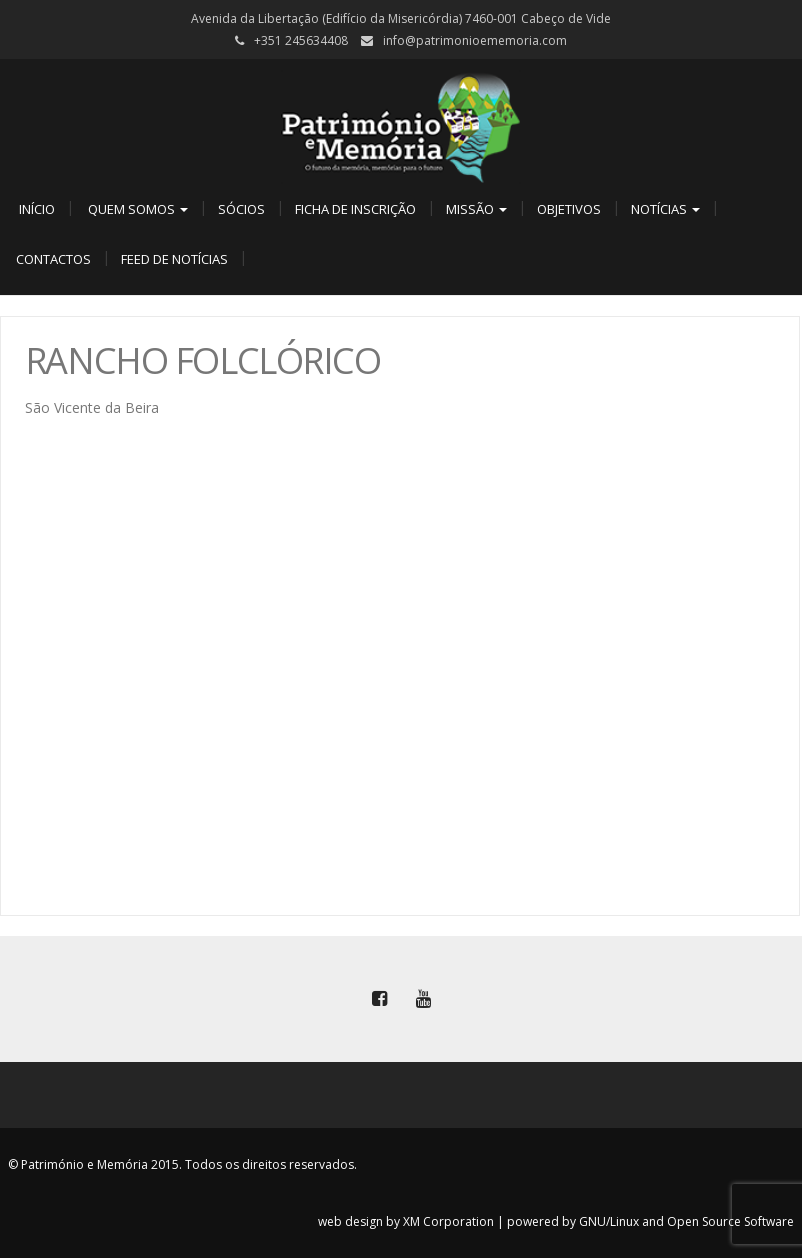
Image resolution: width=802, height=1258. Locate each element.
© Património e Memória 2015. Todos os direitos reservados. (182, 1164)
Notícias (665, 209)
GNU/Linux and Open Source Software (686, 1221)
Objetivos (569, 209)
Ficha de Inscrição (355, 209)
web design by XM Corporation (406, 1221)
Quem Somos (136, 209)
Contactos (53, 259)
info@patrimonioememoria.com (475, 40)
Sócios (241, 209)
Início (35, 209)
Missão (476, 209)
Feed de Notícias (174, 259)
